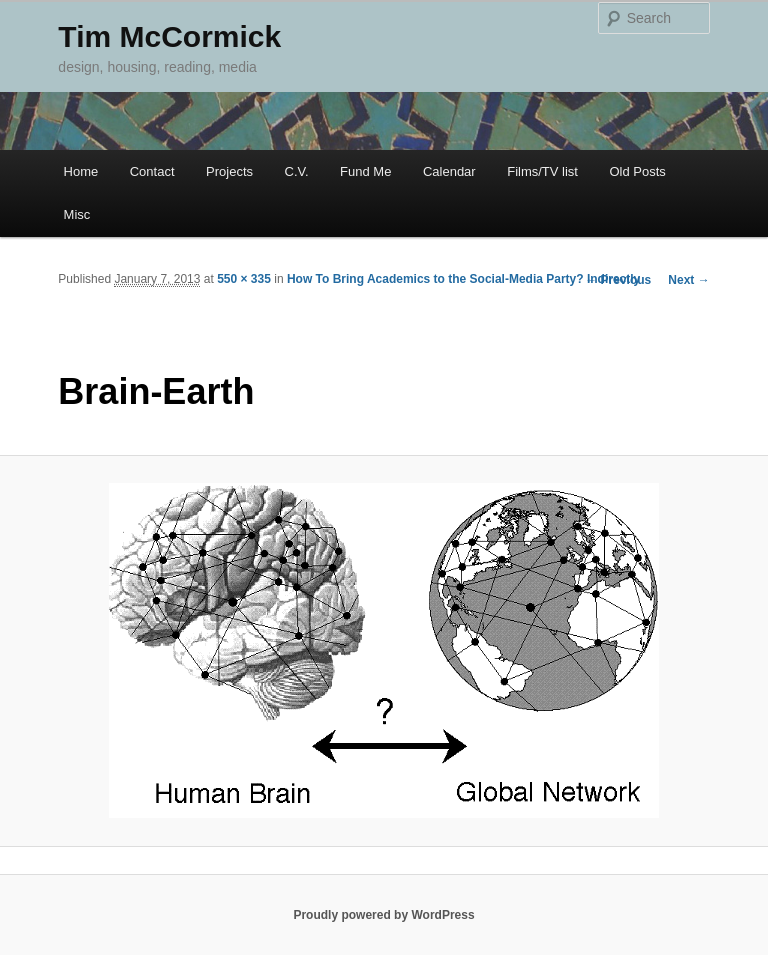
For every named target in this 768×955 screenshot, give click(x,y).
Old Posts (637, 171)
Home (81, 171)
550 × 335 (244, 279)
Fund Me (365, 171)
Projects (229, 171)
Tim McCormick (169, 36)
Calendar (449, 171)
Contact (152, 171)
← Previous (618, 280)
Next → (688, 280)
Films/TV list (542, 171)
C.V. (297, 171)
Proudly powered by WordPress (383, 915)
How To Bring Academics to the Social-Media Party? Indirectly (463, 279)
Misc (77, 214)
